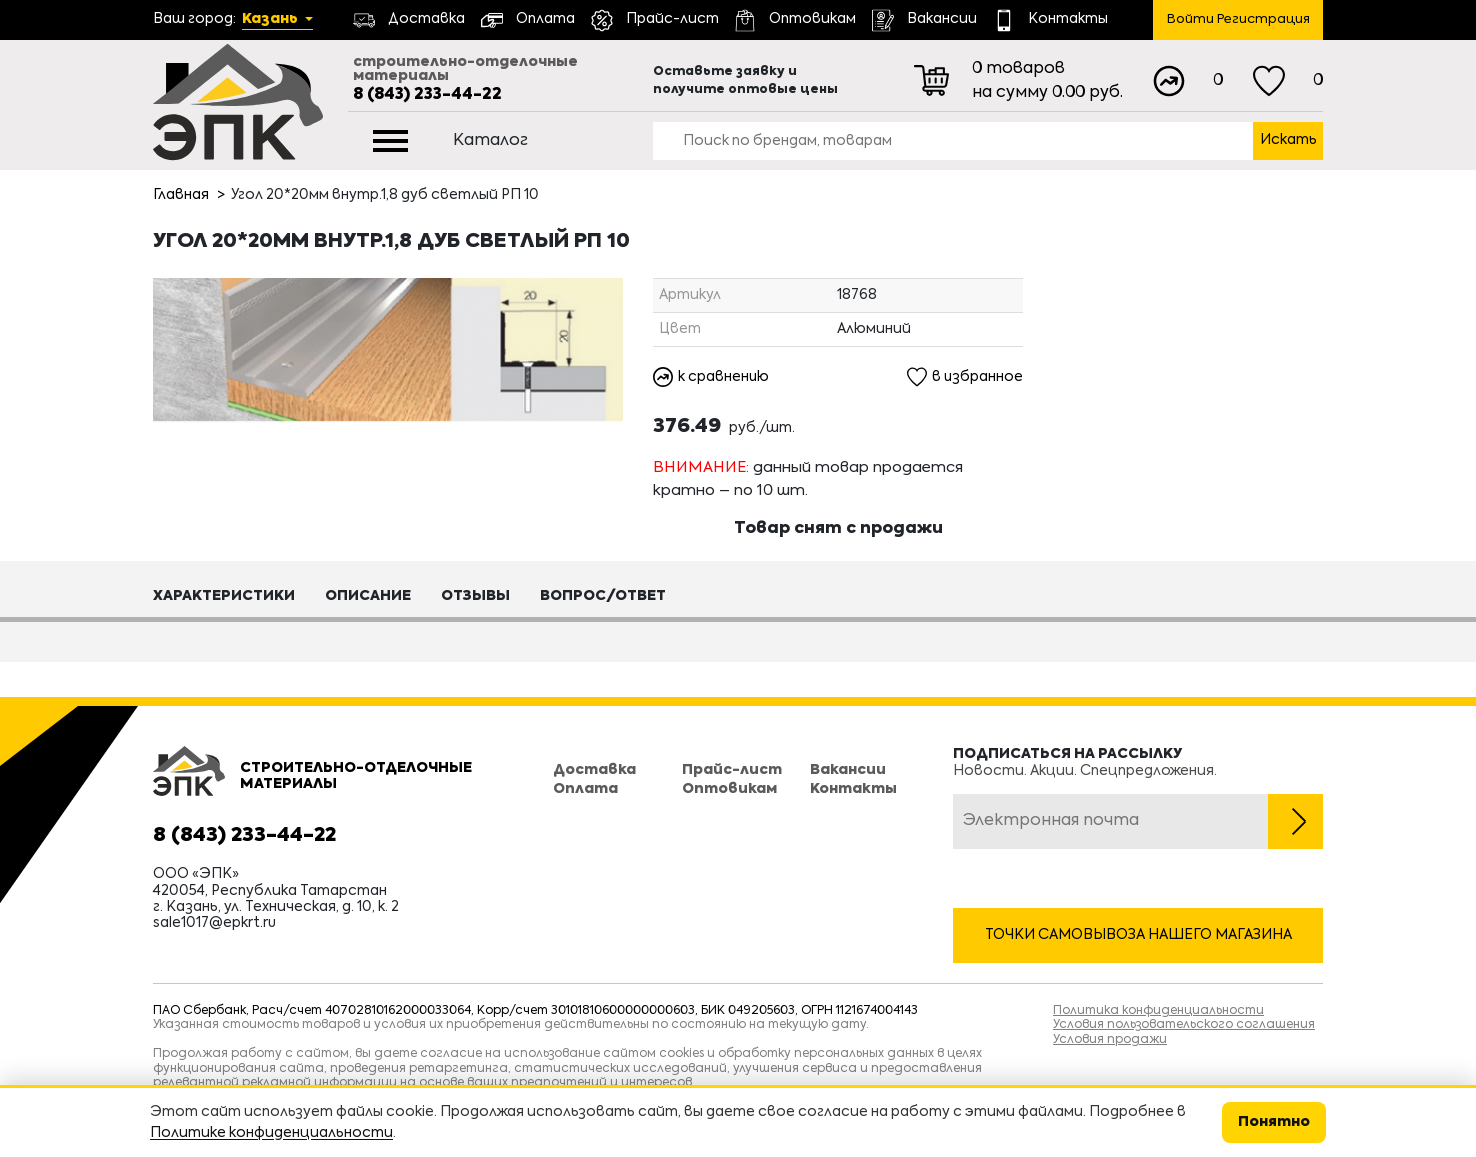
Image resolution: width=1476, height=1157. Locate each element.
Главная (181, 195)
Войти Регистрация (1238, 19)
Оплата (585, 789)
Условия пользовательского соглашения (1184, 1025)
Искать (1288, 140)
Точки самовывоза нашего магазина (1138, 935)
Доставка (594, 771)
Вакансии (848, 771)
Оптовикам (729, 789)
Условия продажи (1110, 1040)
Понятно (1274, 1122)
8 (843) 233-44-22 (427, 95)
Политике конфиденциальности (271, 1133)
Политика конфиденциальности (1158, 1011)
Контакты (853, 789)
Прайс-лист (732, 771)
